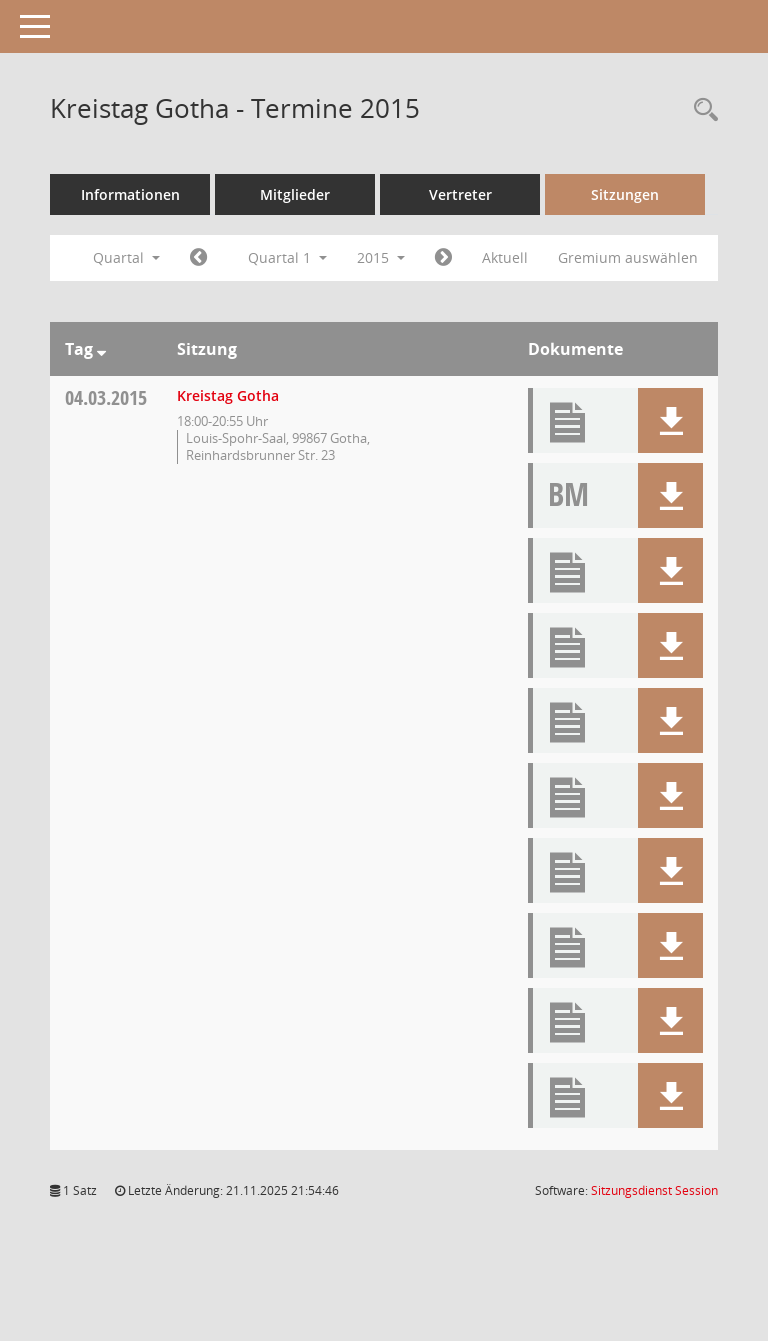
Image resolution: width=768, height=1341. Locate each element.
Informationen (130, 194)
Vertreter (460, 194)
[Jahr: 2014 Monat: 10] (198, 258)
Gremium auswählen (628, 257)
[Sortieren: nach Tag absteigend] (101, 349)
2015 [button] (381, 257)
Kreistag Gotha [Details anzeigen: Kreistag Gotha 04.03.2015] (228, 395)
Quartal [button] (126, 257)
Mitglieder (295, 194)
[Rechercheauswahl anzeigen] (701, 110)
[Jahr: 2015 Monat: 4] (443, 258)
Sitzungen (625, 194)
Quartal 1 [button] (287, 257)
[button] (670, 420)
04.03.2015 (106, 397)
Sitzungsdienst (654, 1190)
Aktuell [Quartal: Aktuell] (505, 257)
